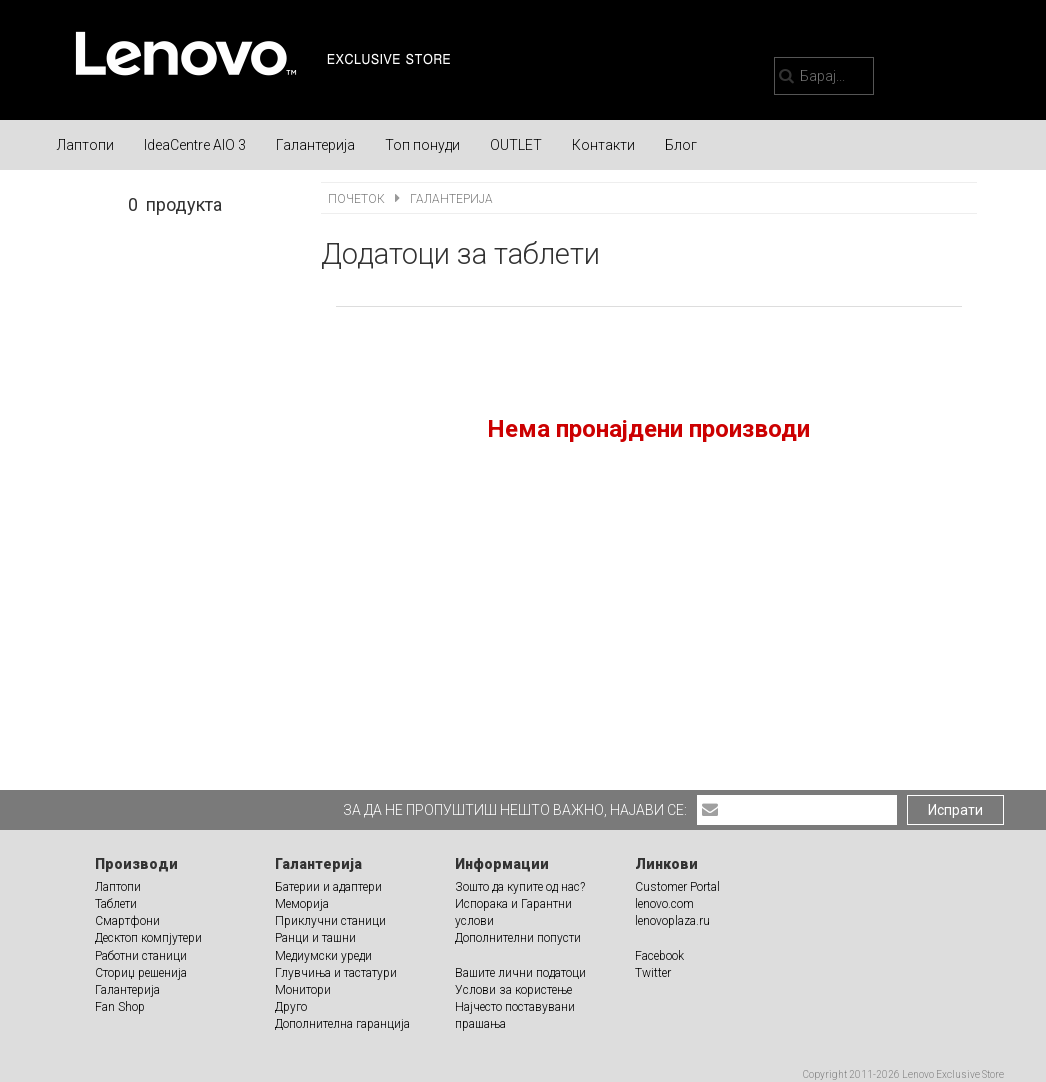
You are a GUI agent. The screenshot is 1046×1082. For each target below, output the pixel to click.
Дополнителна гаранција (342, 1024)
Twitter (653, 973)
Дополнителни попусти (518, 938)
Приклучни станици (330, 921)
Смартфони (127, 921)
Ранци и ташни (315, 938)
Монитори (303, 990)
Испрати (955, 810)
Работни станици (141, 956)
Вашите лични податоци (520, 973)
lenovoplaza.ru (672, 921)
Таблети (116, 904)
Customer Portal (677, 887)
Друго (291, 1007)
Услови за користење (513, 990)
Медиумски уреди (323, 956)
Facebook (659, 956)
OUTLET (516, 145)
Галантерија (315, 145)
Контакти (603, 145)
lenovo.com (664, 904)
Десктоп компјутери (148, 938)
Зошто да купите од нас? (520, 887)
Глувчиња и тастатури (336, 973)
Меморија (302, 904)
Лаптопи (85, 145)
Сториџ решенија (141, 973)
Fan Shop (120, 1007)
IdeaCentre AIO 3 (195, 145)
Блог (681, 145)
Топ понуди (422, 145)
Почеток (358, 199)
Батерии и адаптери (328, 887)
